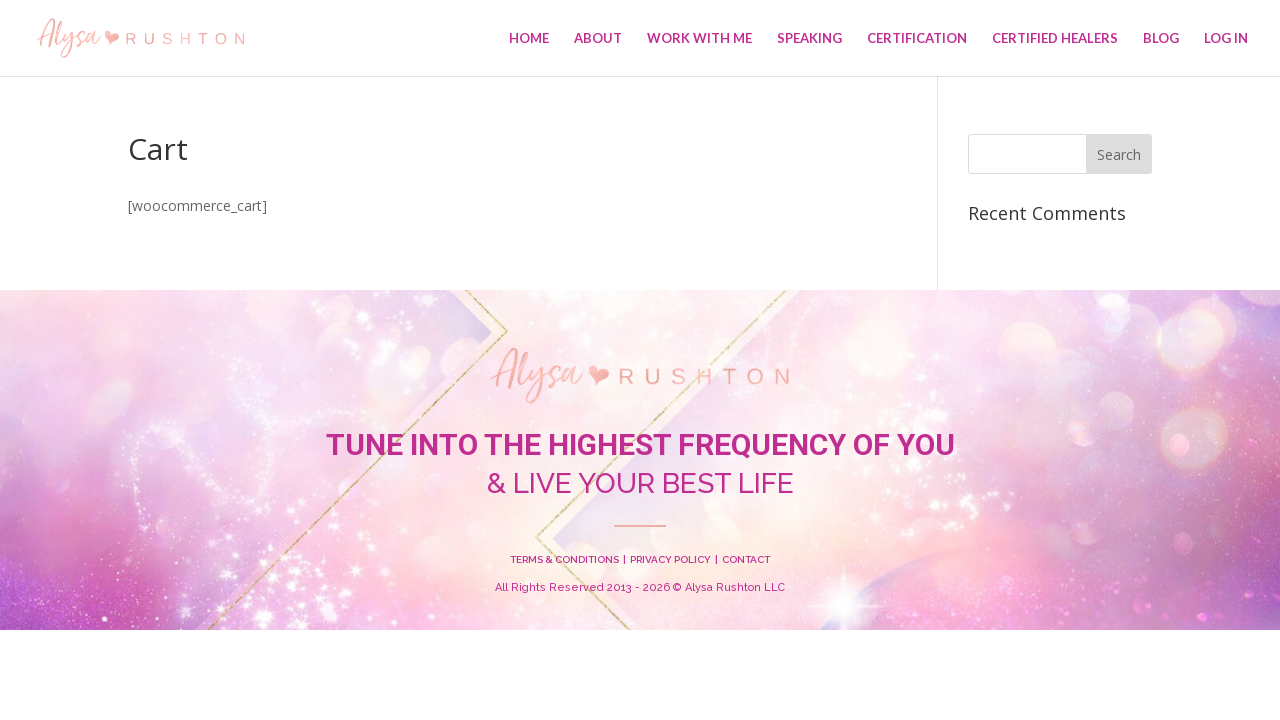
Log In (1226, 38)
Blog (1161, 38)
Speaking (809, 38)
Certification (917, 38)
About (598, 38)
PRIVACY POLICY (670, 559)
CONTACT (746, 559)
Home (529, 38)
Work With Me (699, 38)
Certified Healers (1055, 38)
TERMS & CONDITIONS (564, 559)
